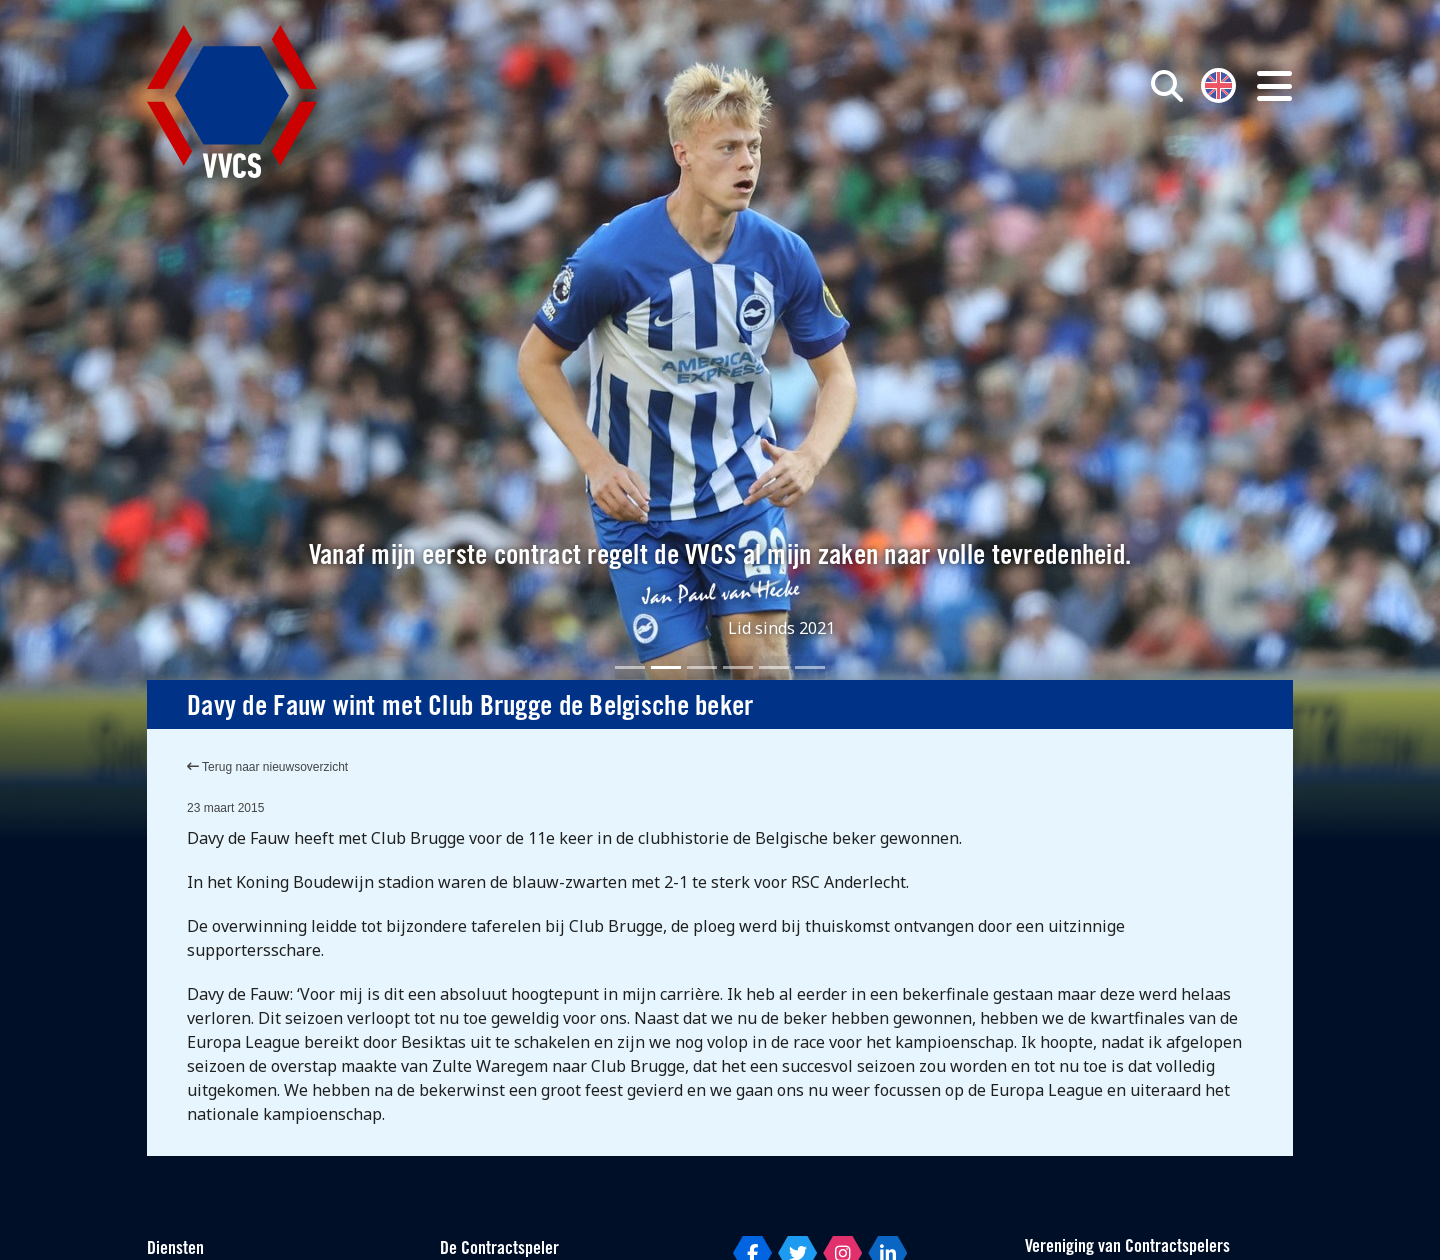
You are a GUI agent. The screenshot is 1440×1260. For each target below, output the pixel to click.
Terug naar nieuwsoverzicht (267, 767)
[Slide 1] (630, 667)
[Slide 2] (666, 667)
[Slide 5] (774, 667)
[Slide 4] (738, 667)
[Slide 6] (810, 667)
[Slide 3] (702, 667)
